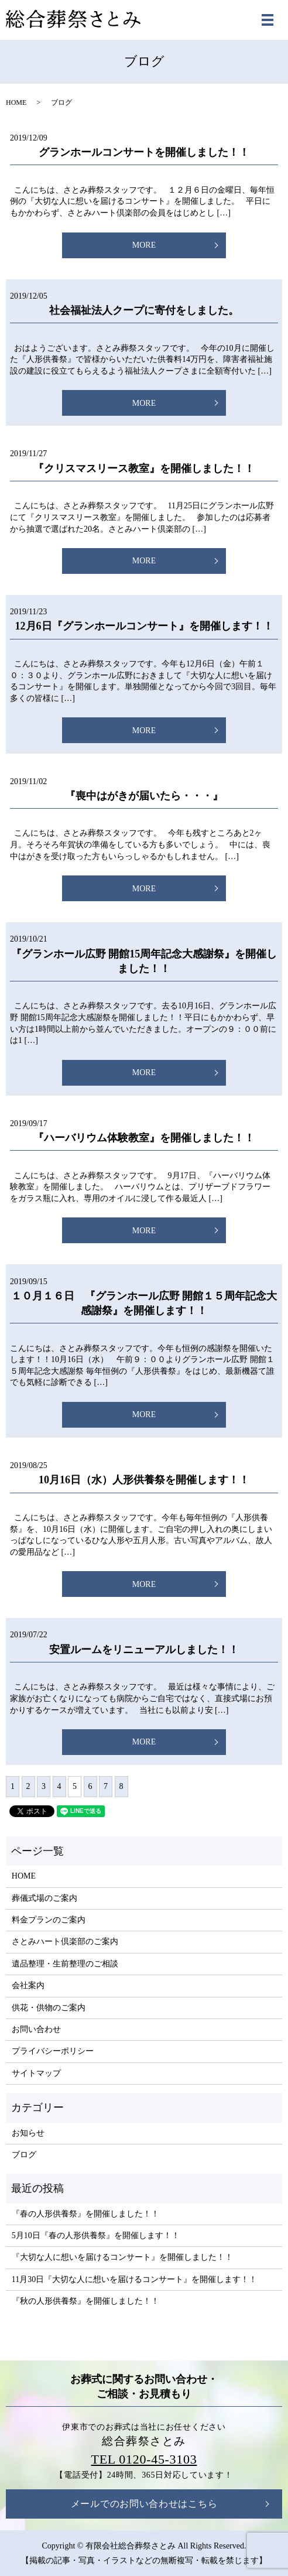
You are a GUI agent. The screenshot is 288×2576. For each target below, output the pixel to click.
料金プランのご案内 (48, 1919)
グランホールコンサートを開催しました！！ (144, 152)
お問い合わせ (36, 2029)
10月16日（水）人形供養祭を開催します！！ (144, 1480)
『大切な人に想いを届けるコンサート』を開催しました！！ (122, 2257)
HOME (16, 102)
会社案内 (28, 1985)
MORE (144, 245)
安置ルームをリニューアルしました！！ (144, 1649)
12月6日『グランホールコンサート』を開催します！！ (144, 626)
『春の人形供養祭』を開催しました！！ (85, 2213)
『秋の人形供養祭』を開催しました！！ (85, 2301)
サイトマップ (36, 2073)
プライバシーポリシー (53, 2051)
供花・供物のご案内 (48, 2007)
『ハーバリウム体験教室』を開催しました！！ (144, 1138)
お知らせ (28, 2133)
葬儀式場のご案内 (44, 1898)
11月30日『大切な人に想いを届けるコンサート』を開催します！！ (134, 2279)
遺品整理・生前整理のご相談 (65, 1963)
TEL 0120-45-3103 (144, 2459)
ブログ (24, 2154)
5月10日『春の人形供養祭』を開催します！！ (96, 2235)
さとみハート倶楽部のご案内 (65, 1941)
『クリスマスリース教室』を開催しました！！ (144, 468)
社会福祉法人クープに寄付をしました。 (144, 310)
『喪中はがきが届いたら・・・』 (144, 796)
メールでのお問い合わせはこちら (144, 2504)
